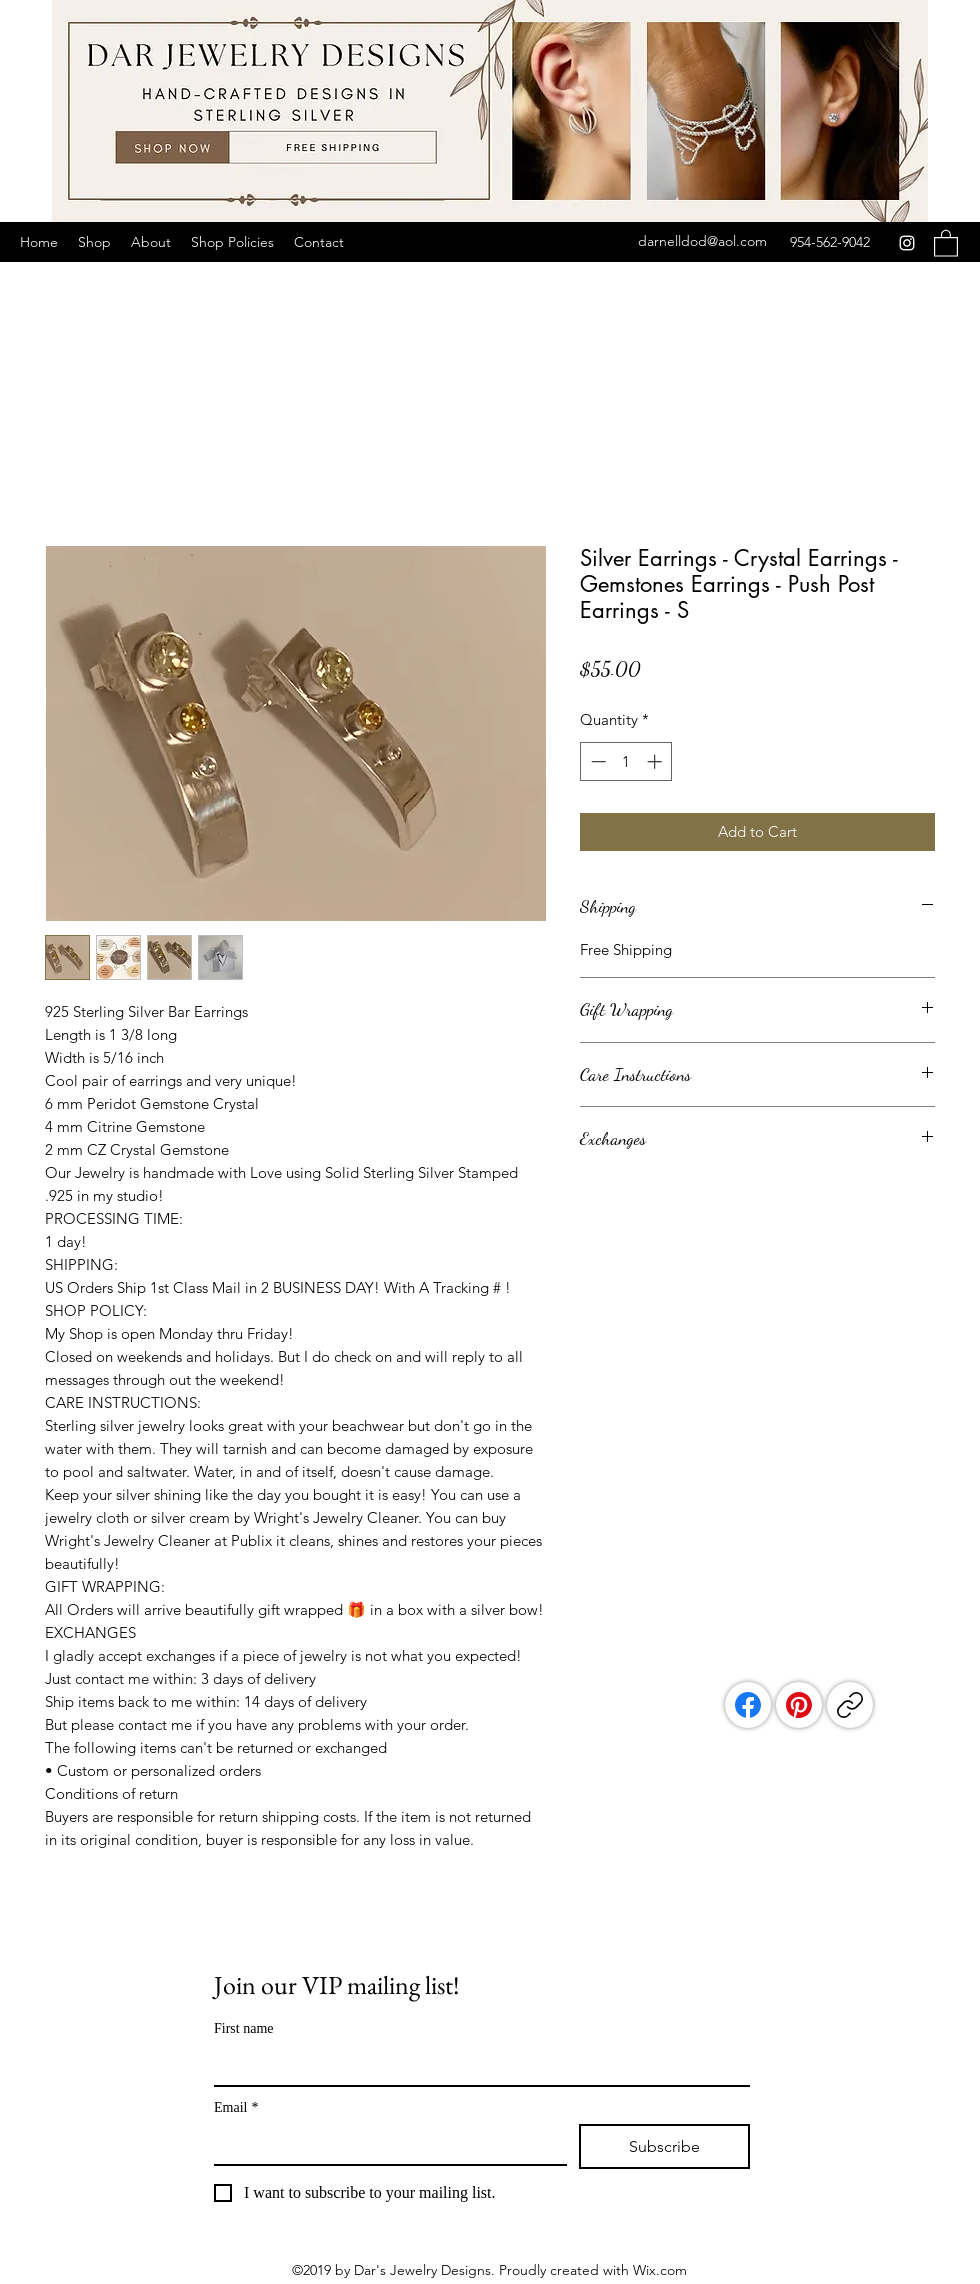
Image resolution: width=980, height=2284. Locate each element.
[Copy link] (850, 1705)
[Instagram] (907, 243)
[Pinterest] (799, 1705)
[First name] (476, 2065)
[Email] (384, 2144)
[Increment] (656, 761)
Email (236, 2107)
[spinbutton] (626, 761)
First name (244, 2028)
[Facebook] (748, 1705)
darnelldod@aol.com (702, 241)
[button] (946, 242)
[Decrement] (596, 761)
